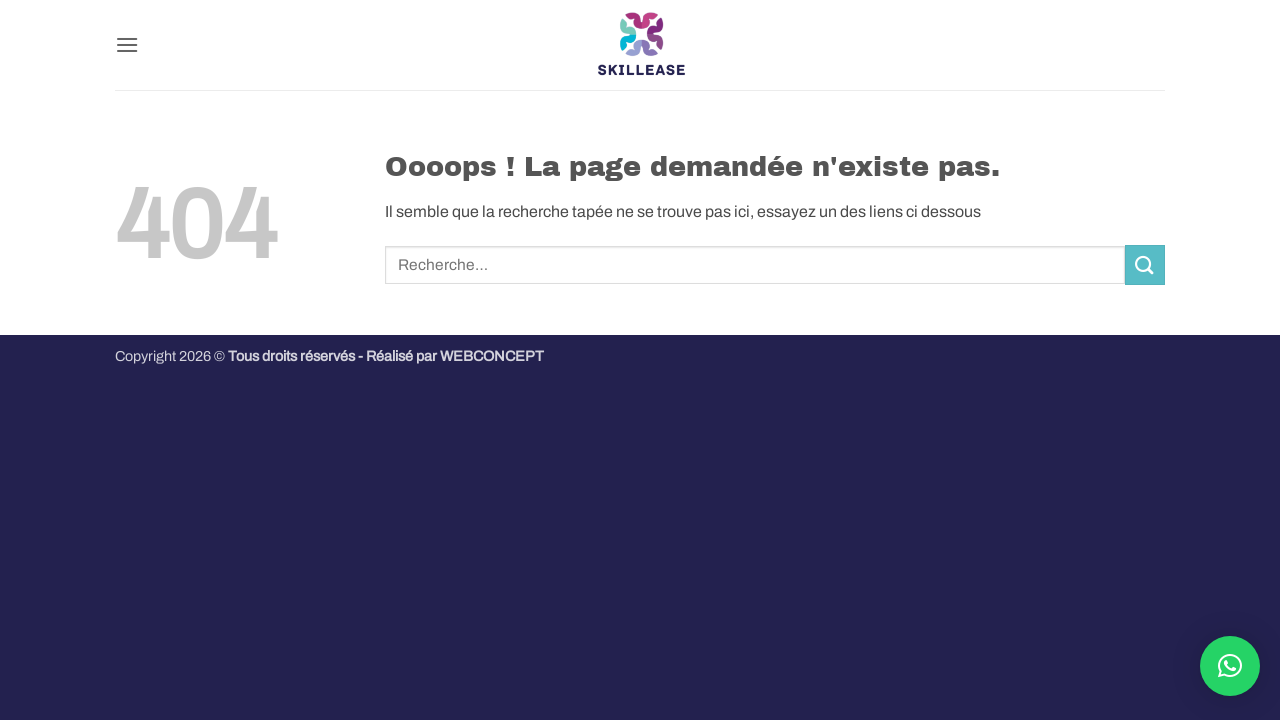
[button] (127, 44)
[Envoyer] (1145, 264)
